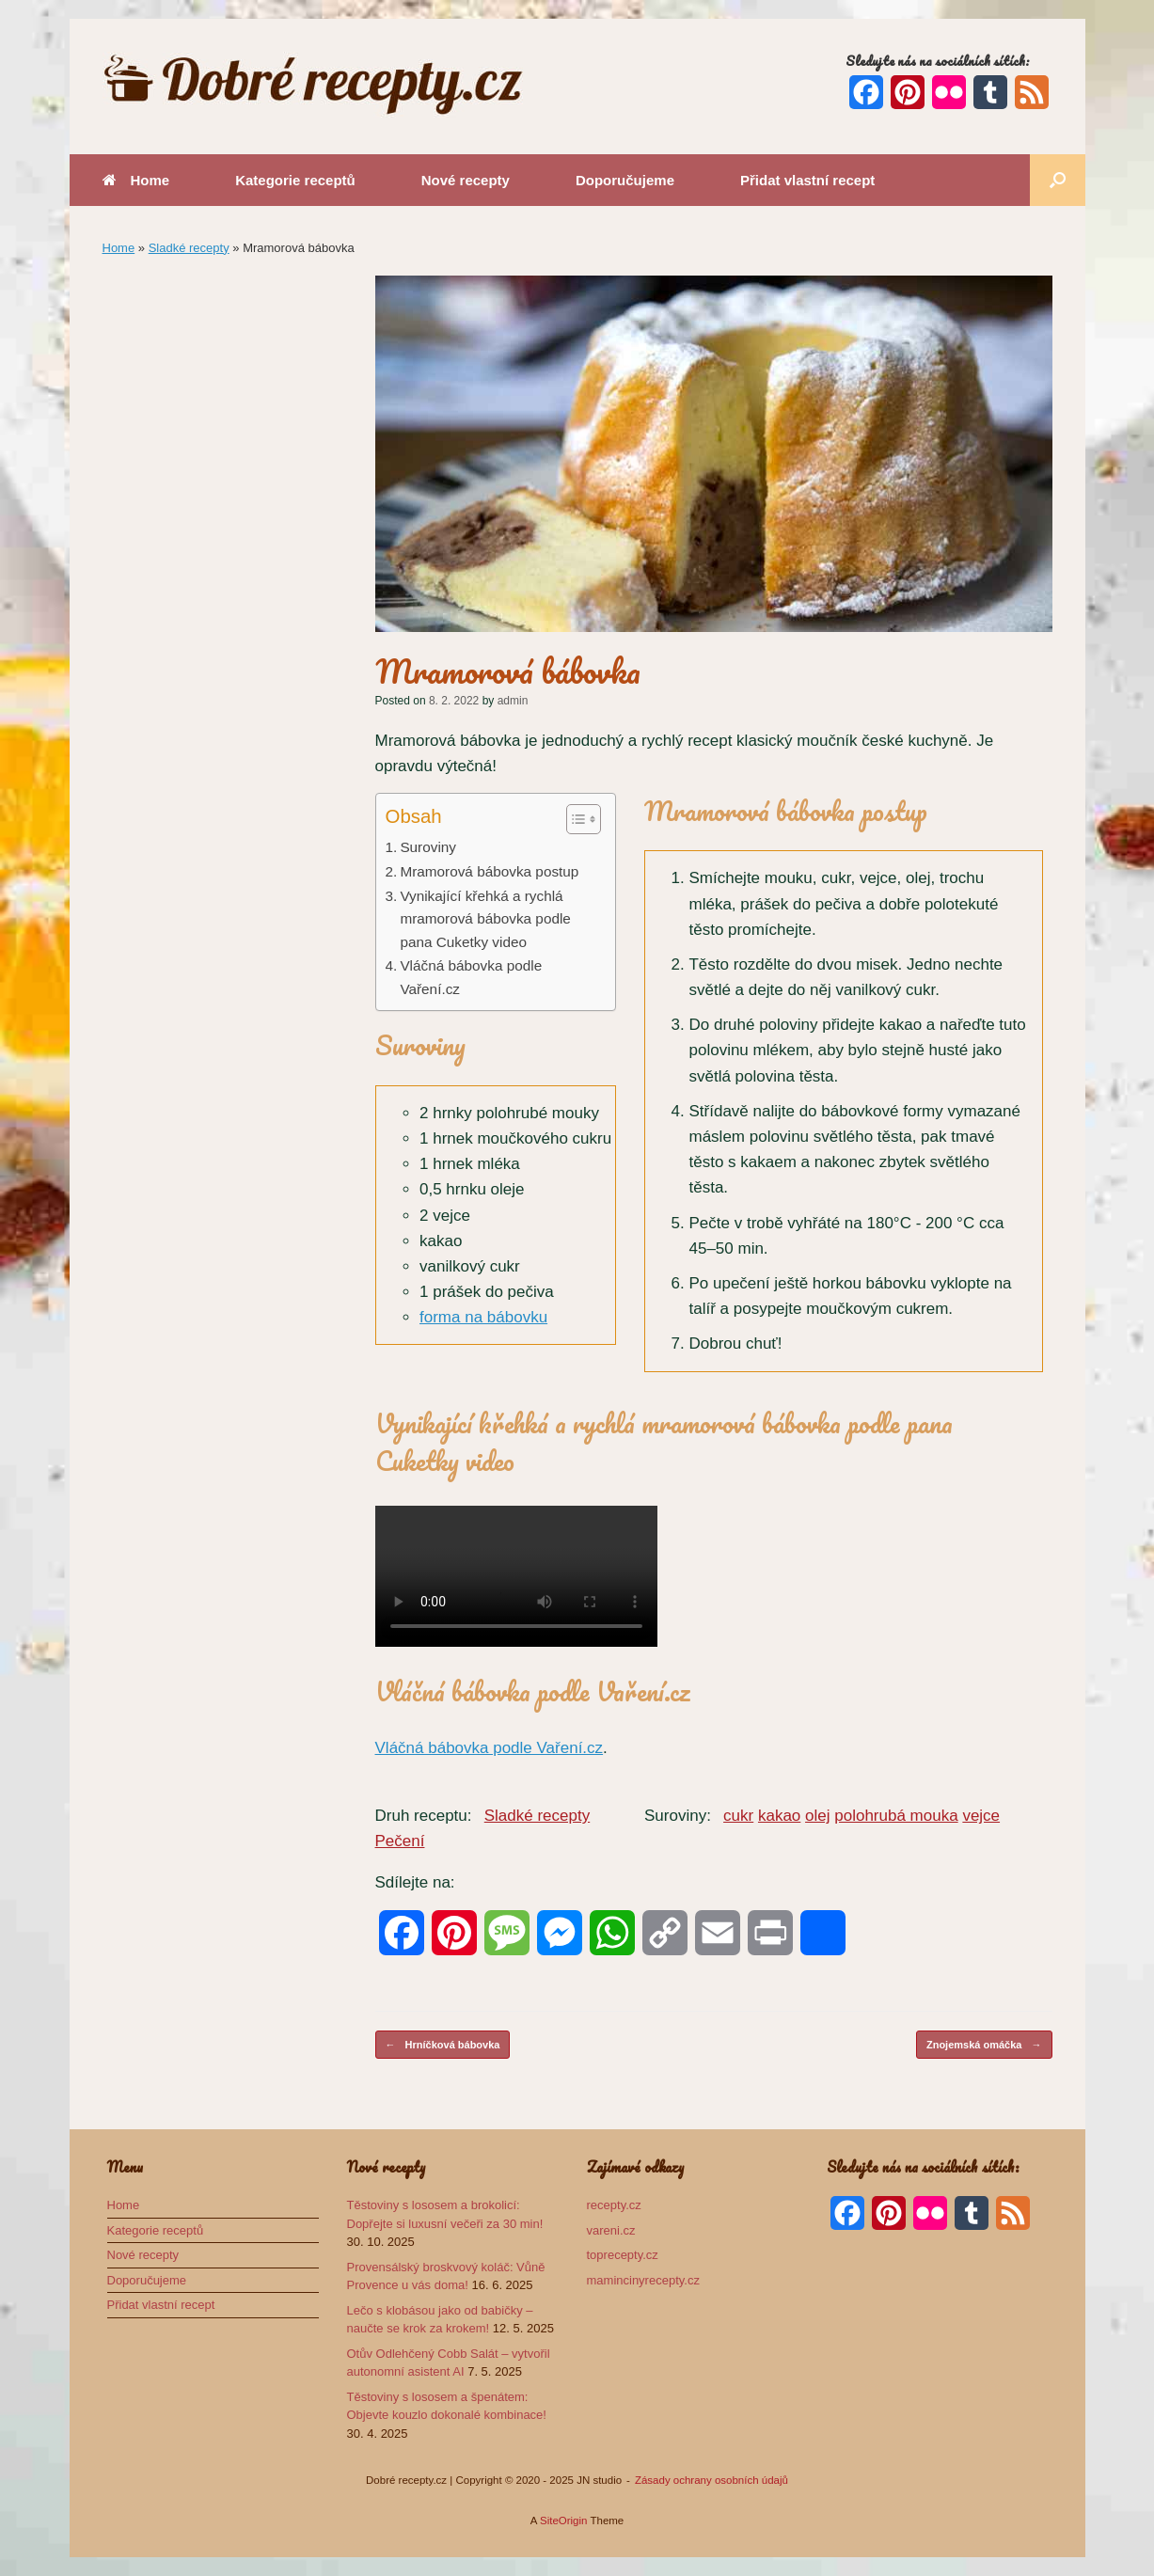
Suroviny (428, 847)
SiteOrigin (564, 2520)
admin (513, 700)
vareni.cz (611, 2230)
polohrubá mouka (895, 1816)
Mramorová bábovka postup (489, 871)
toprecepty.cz (622, 2255)
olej (817, 1816)
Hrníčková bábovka (443, 2045)
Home (136, 180)
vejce (981, 1816)
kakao (779, 1816)
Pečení (400, 1841)
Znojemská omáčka (984, 2045)
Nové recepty (465, 180)
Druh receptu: (423, 1816)
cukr (738, 1816)
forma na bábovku (483, 1317)
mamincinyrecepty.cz (643, 2280)
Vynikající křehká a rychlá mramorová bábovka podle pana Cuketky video (485, 919)
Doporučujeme (625, 180)
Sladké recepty (189, 248)
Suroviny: (677, 1816)
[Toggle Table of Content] (574, 819)
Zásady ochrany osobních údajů (711, 2480)
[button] (1057, 180)
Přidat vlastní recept (807, 180)
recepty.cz (614, 2205)
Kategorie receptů (295, 180)
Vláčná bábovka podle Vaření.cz (471, 977)
